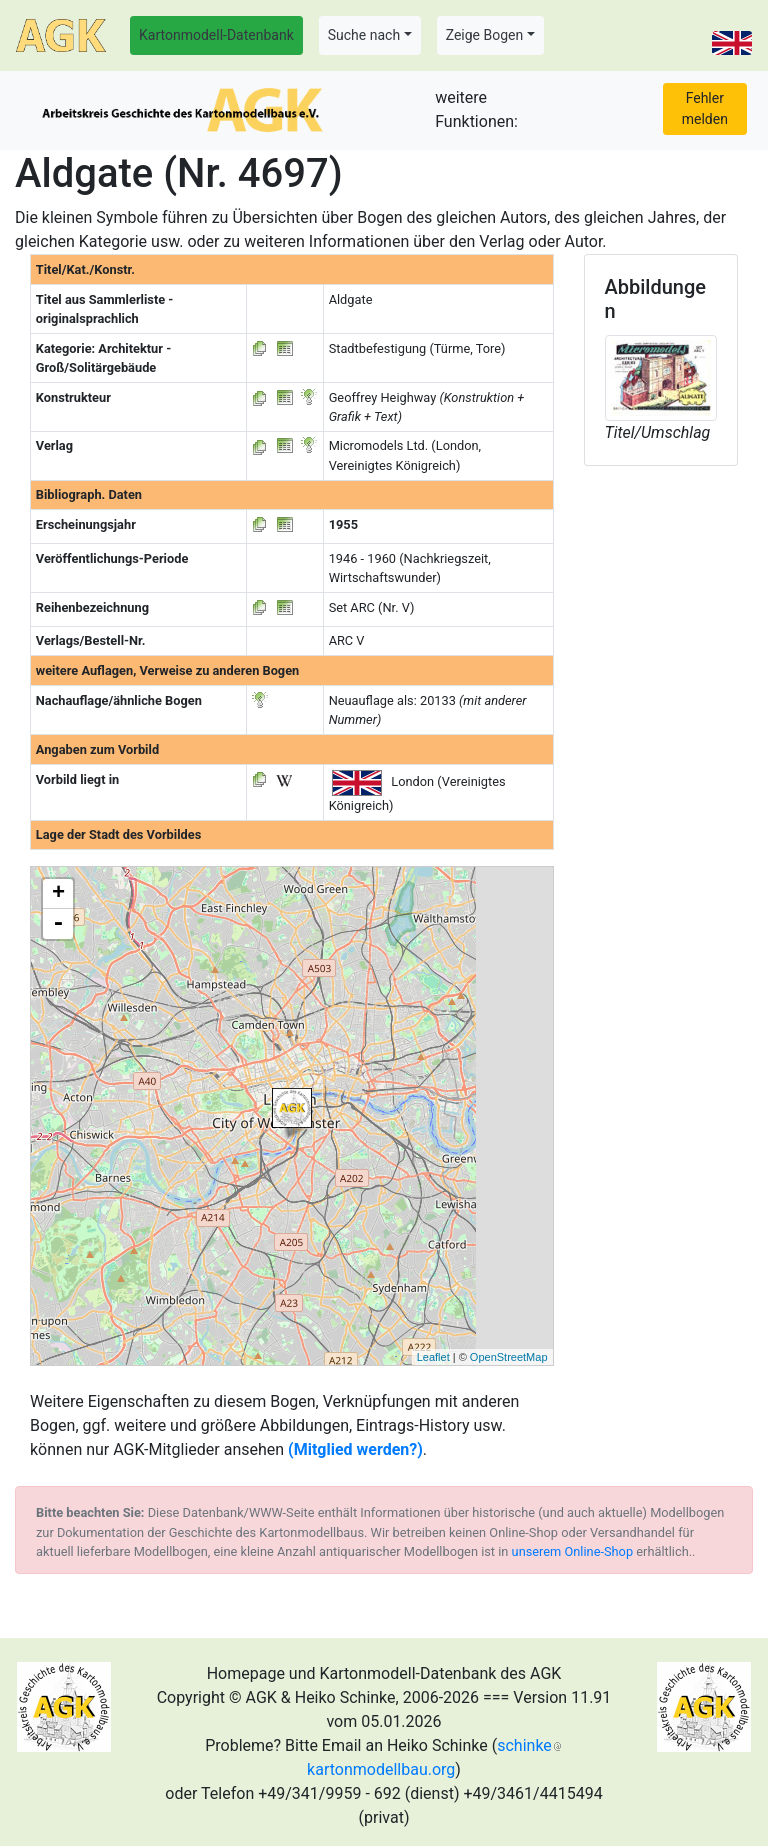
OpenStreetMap (509, 1357)
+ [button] (58, 894)
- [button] (58, 924)
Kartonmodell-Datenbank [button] (216, 35)
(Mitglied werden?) (355, 1449)
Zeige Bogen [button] (485, 35)
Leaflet (433, 1357)
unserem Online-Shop (573, 1551)
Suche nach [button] (364, 35)
